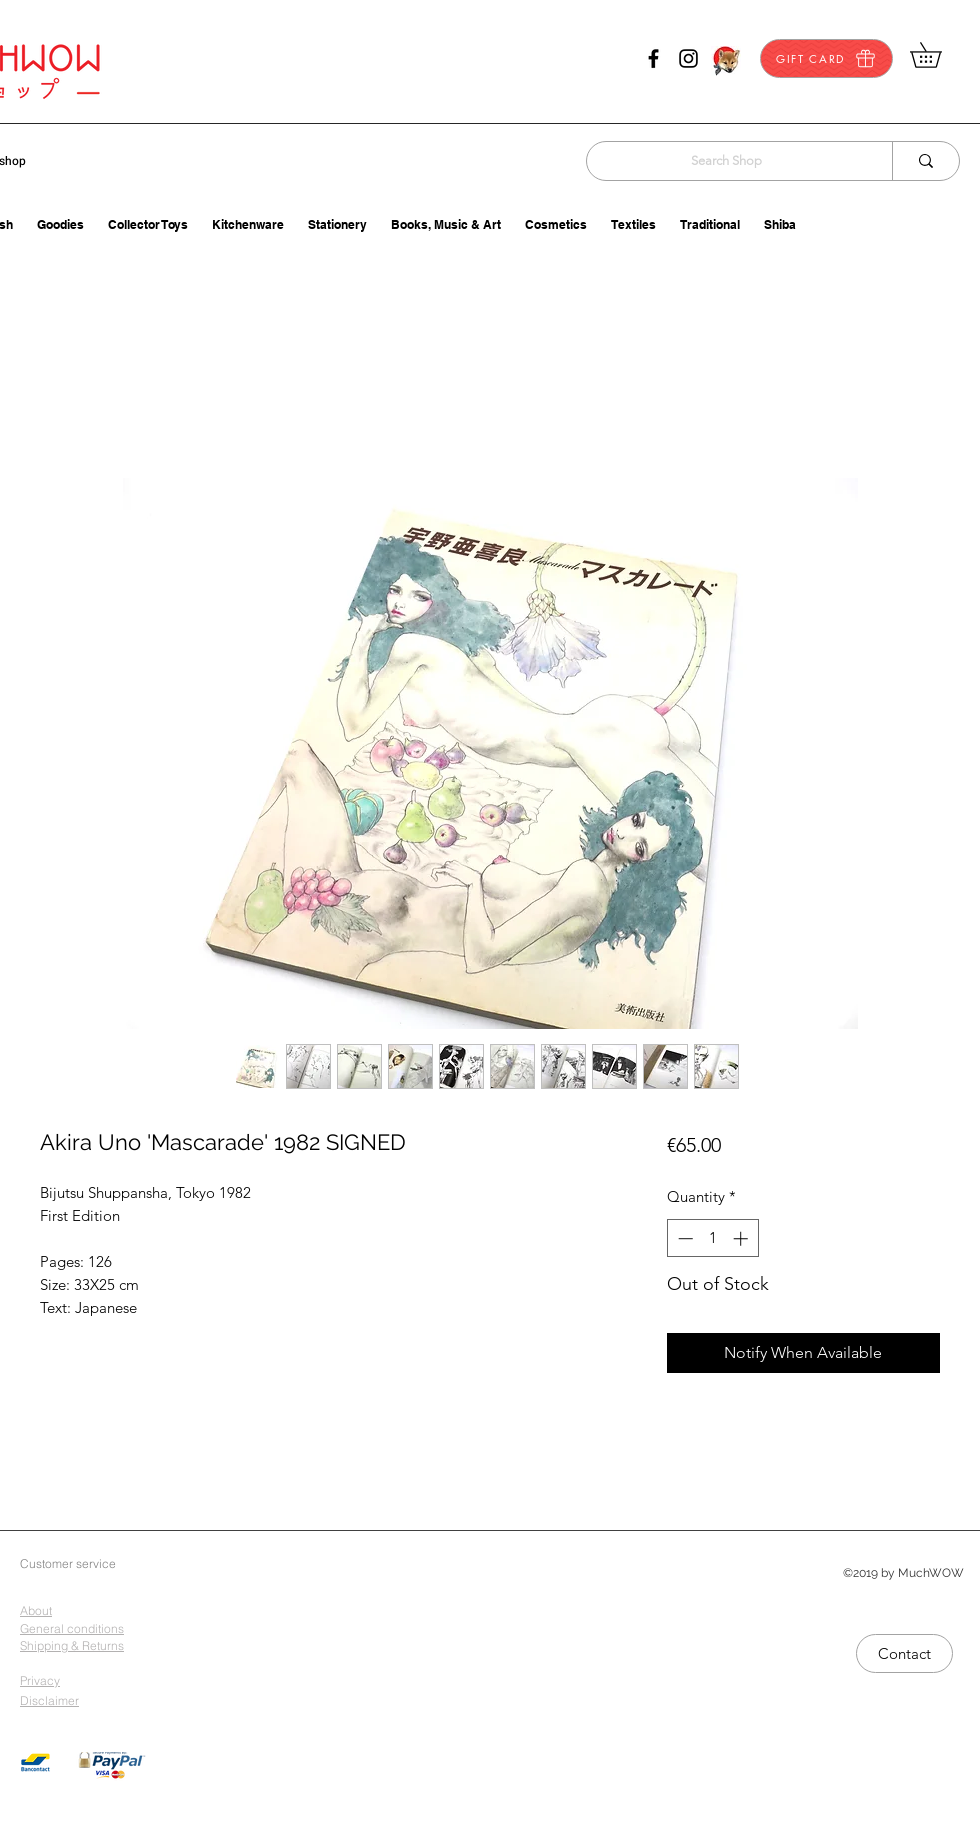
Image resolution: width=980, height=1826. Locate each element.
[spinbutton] (712, 1238)
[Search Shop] (726, 161)
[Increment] (742, 1238)
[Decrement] (683, 1238)
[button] (938, 55)
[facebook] (653, 58)
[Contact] (904, 1653)
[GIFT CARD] (826, 58)
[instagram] (688, 58)
